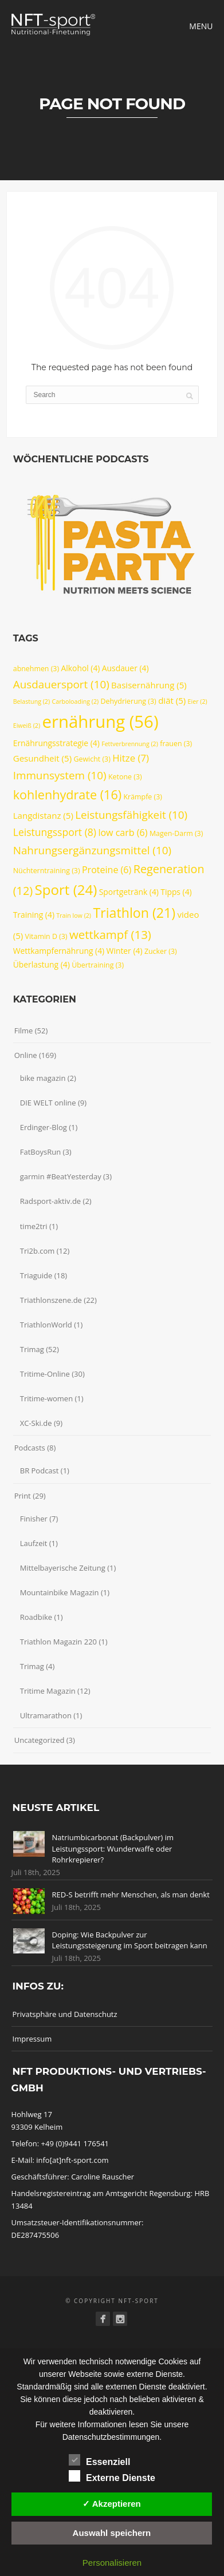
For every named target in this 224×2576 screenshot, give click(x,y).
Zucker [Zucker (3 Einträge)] (160, 951)
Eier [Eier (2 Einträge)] (197, 701)
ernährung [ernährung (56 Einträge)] (100, 721)
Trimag (32, 1349)
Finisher (34, 1518)
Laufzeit (34, 1543)
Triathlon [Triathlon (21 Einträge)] (134, 912)
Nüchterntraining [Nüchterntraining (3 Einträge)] (46, 870)
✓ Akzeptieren (111, 2503)
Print (22, 1496)
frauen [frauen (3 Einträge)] (176, 743)
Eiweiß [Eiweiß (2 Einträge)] (26, 726)
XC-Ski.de (36, 1423)
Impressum (32, 2039)
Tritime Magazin (48, 1691)
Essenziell (99, 2460)
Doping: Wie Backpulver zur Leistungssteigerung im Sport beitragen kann (129, 1940)
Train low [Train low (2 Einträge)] (73, 915)
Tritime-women (46, 1398)
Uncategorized (39, 1740)
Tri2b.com (37, 1251)
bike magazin (43, 1078)
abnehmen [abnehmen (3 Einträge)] (36, 668)
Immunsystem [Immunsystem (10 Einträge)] (60, 775)
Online (25, 1055)
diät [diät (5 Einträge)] (172, 700)
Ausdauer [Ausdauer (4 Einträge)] (125, 668)
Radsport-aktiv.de (50, 1201)
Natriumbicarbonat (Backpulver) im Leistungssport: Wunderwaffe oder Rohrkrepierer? (113, 1848)
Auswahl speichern (112, 2533)
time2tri (34, 1226)
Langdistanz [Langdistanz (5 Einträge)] (43, 815)
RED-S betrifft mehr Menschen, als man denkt (131, 1894)
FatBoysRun (40, 1152)
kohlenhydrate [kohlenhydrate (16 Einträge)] (67, 794)
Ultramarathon (46, 1715)
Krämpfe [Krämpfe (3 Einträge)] (143, 797)
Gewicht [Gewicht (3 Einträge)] (91, 759)
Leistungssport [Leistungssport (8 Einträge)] (54, 832)
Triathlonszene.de (51, 1300)
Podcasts (29, 1447)
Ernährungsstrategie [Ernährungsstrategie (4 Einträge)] (56, 743)
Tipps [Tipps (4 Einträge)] (175, 891)
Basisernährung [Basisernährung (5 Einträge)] (149, 685)
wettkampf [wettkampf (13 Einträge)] (110, 934)
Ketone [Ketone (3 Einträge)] (125, 777)
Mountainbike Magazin (59, 1592)
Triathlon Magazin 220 (58, 1641)
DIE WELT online (48, 1102)
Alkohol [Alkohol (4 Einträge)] (80, 668)
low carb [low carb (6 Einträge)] (122, 832)
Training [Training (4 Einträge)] (33, 914)
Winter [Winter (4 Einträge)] (125, 950)
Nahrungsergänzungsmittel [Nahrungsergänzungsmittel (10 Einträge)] (92, 850)
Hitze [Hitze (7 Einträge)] (130, 757)
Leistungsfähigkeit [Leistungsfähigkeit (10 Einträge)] (131, 814)
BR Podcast (39, 1470)
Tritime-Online (45, 1374)
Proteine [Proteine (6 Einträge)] (106, 869)
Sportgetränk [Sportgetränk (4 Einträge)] (129, 891)
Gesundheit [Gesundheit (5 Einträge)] (42, 758)
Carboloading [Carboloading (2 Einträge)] (75, 701)
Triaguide (36, 1275)
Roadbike (36, 1617)
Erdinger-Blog (43, 1127)
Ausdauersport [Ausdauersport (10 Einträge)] (61, 684)
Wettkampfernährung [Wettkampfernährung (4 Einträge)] (58, 950)
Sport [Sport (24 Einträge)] (66, 889)
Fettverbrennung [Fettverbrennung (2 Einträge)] (129, 744)
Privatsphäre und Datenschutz (65, 2014)
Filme (23, 1030)
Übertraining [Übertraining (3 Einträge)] (98, 965)
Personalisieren (112, 2562)
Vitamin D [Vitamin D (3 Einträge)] (46, 936)
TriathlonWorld (46, 1324)
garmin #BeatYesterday (60, 1176)
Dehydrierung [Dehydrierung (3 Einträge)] (128, 701)
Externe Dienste (112, 2476)
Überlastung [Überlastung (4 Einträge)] (41, 964)
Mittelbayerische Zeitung (62, 1568)
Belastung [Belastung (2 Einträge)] (31, 701)
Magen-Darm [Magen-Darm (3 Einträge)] (176, 833)
